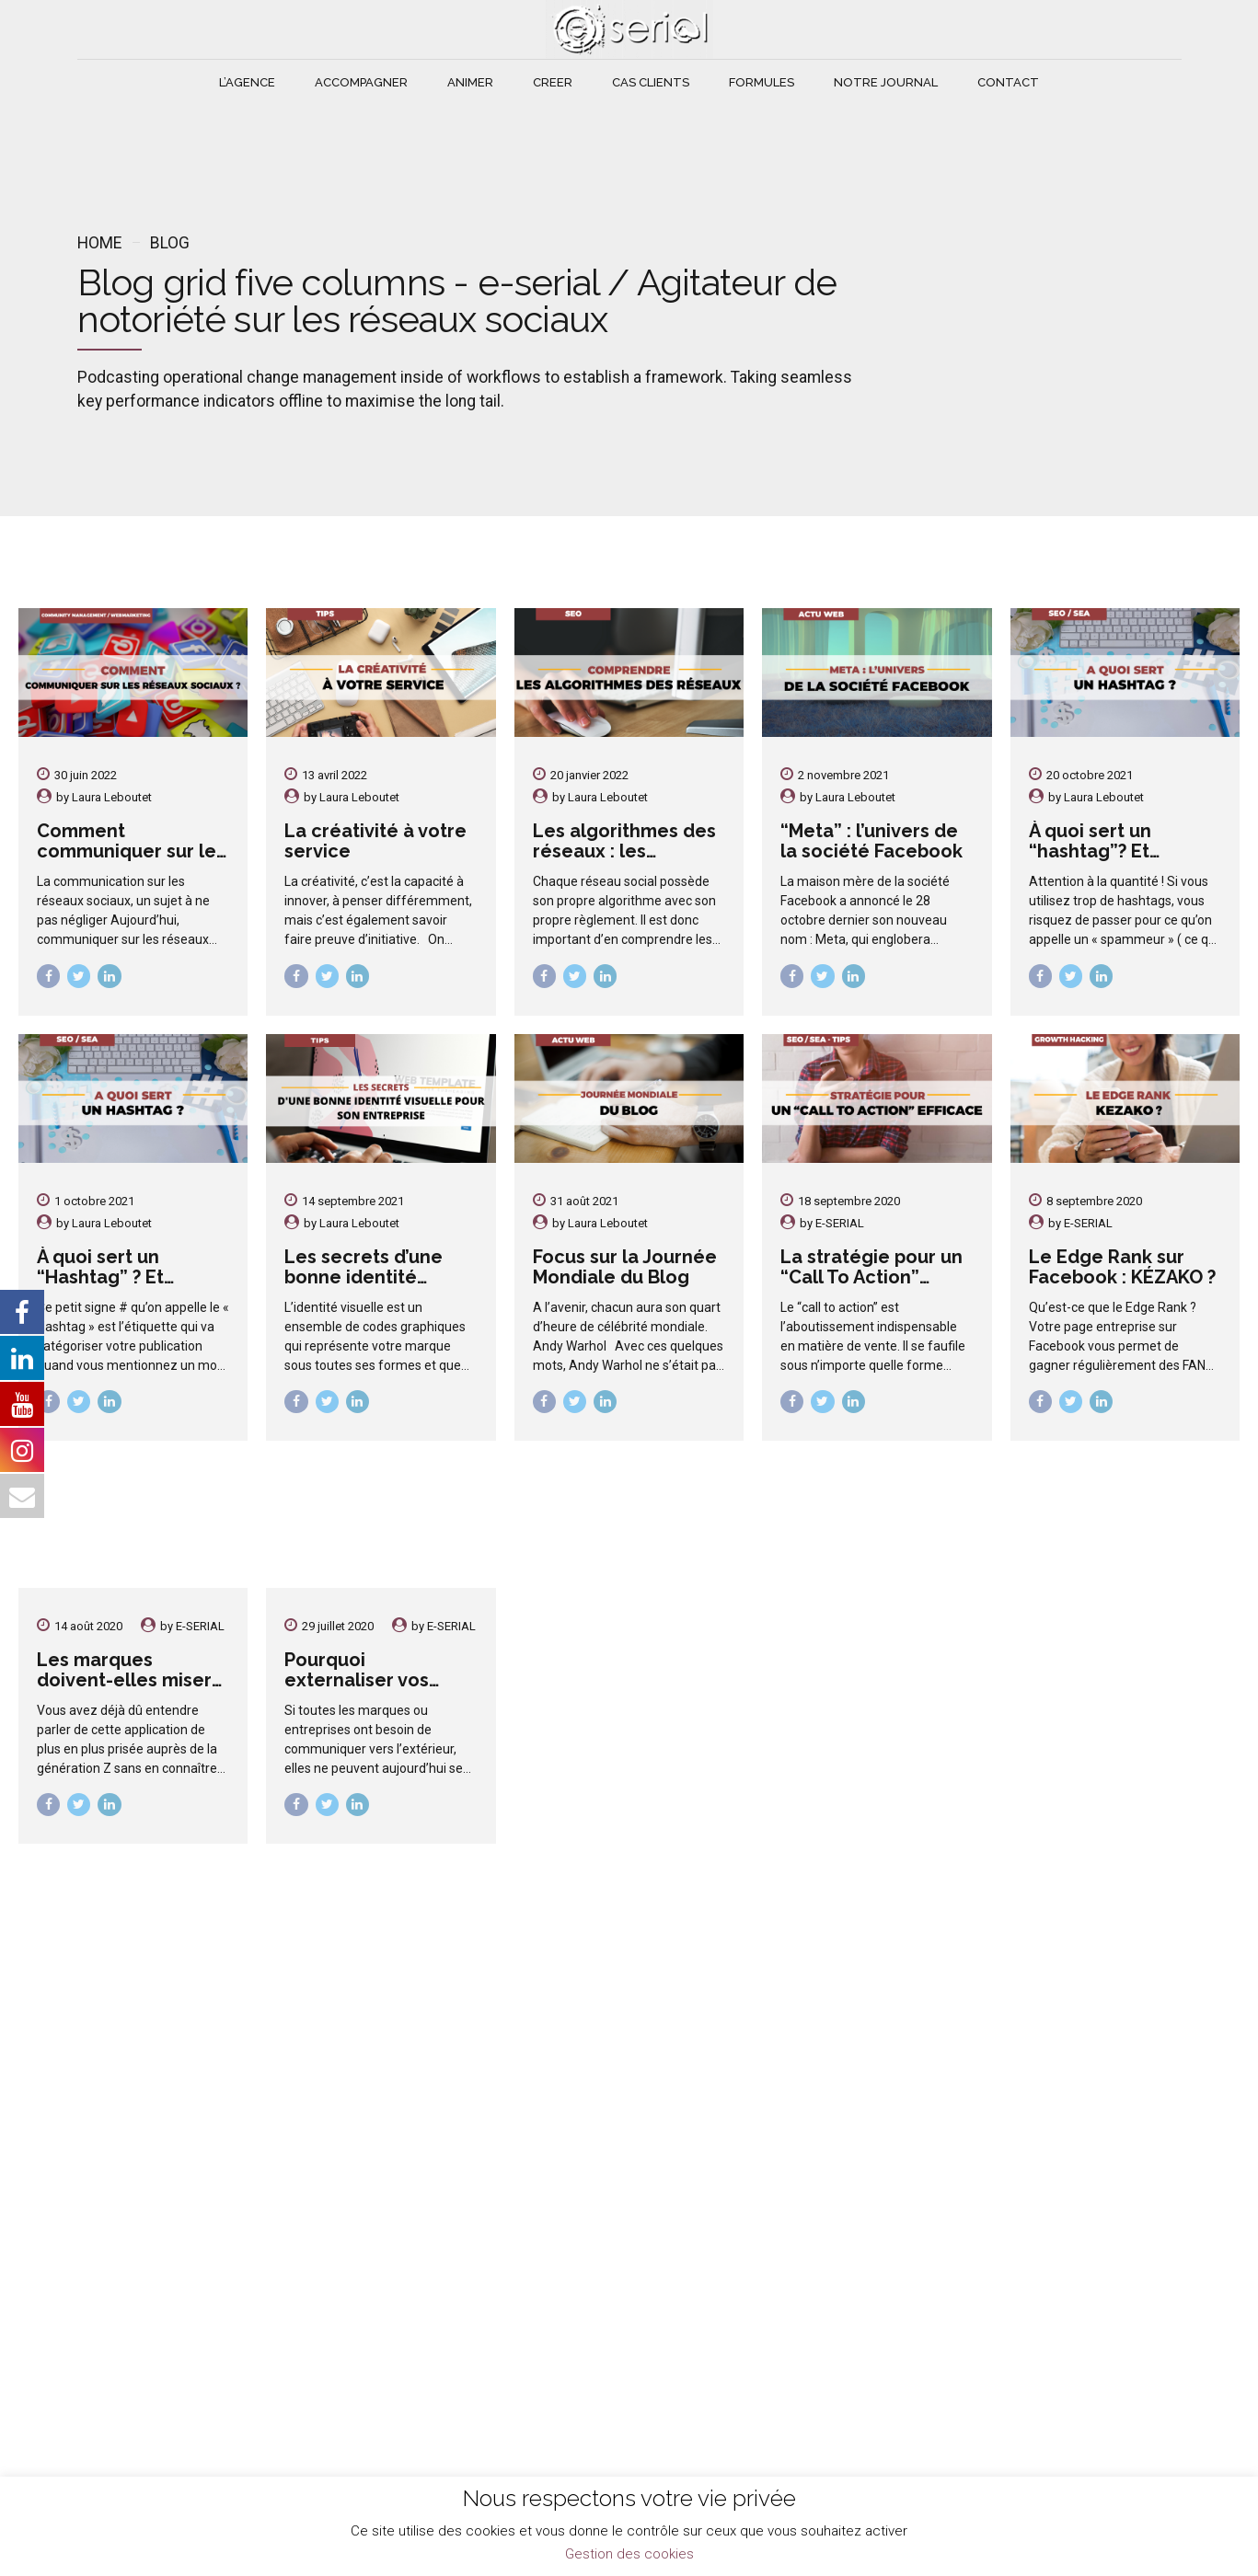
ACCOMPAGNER (361, 82)
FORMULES (761, 82)
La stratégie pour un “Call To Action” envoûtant (871, 1277)
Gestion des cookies (629, 2554)
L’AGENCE (247, 82)
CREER (552, 82)
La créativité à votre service (375, 841)
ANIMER (470, 82)
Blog (170, 243)
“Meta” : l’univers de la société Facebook (871, 841)
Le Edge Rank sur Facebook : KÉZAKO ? (1122, 1267)
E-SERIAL (839, 1223)
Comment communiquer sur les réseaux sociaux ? (131, 851)
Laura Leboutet (112, 797)
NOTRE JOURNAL (886, 82)
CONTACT (1008, 82)
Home (99, 243)
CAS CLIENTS (650, 82)
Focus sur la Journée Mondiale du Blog (625, 1267)
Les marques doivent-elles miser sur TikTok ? (124, 1680)
